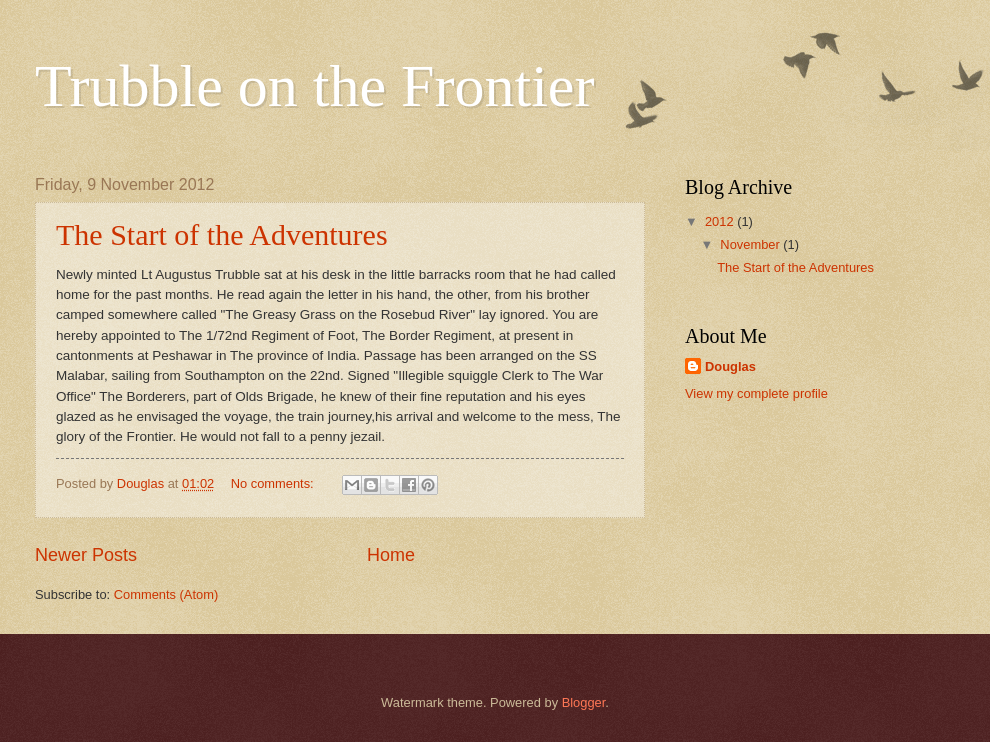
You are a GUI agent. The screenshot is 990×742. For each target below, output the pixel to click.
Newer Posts (86, 555)
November (751, 244)
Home (391, 555)
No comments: (274, 483)
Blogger (584, 702)
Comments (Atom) (166, 594)
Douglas (730, 366)
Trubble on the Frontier (314, 86)
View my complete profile (756, 393)
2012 (721, 221)
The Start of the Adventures (222, 234)
